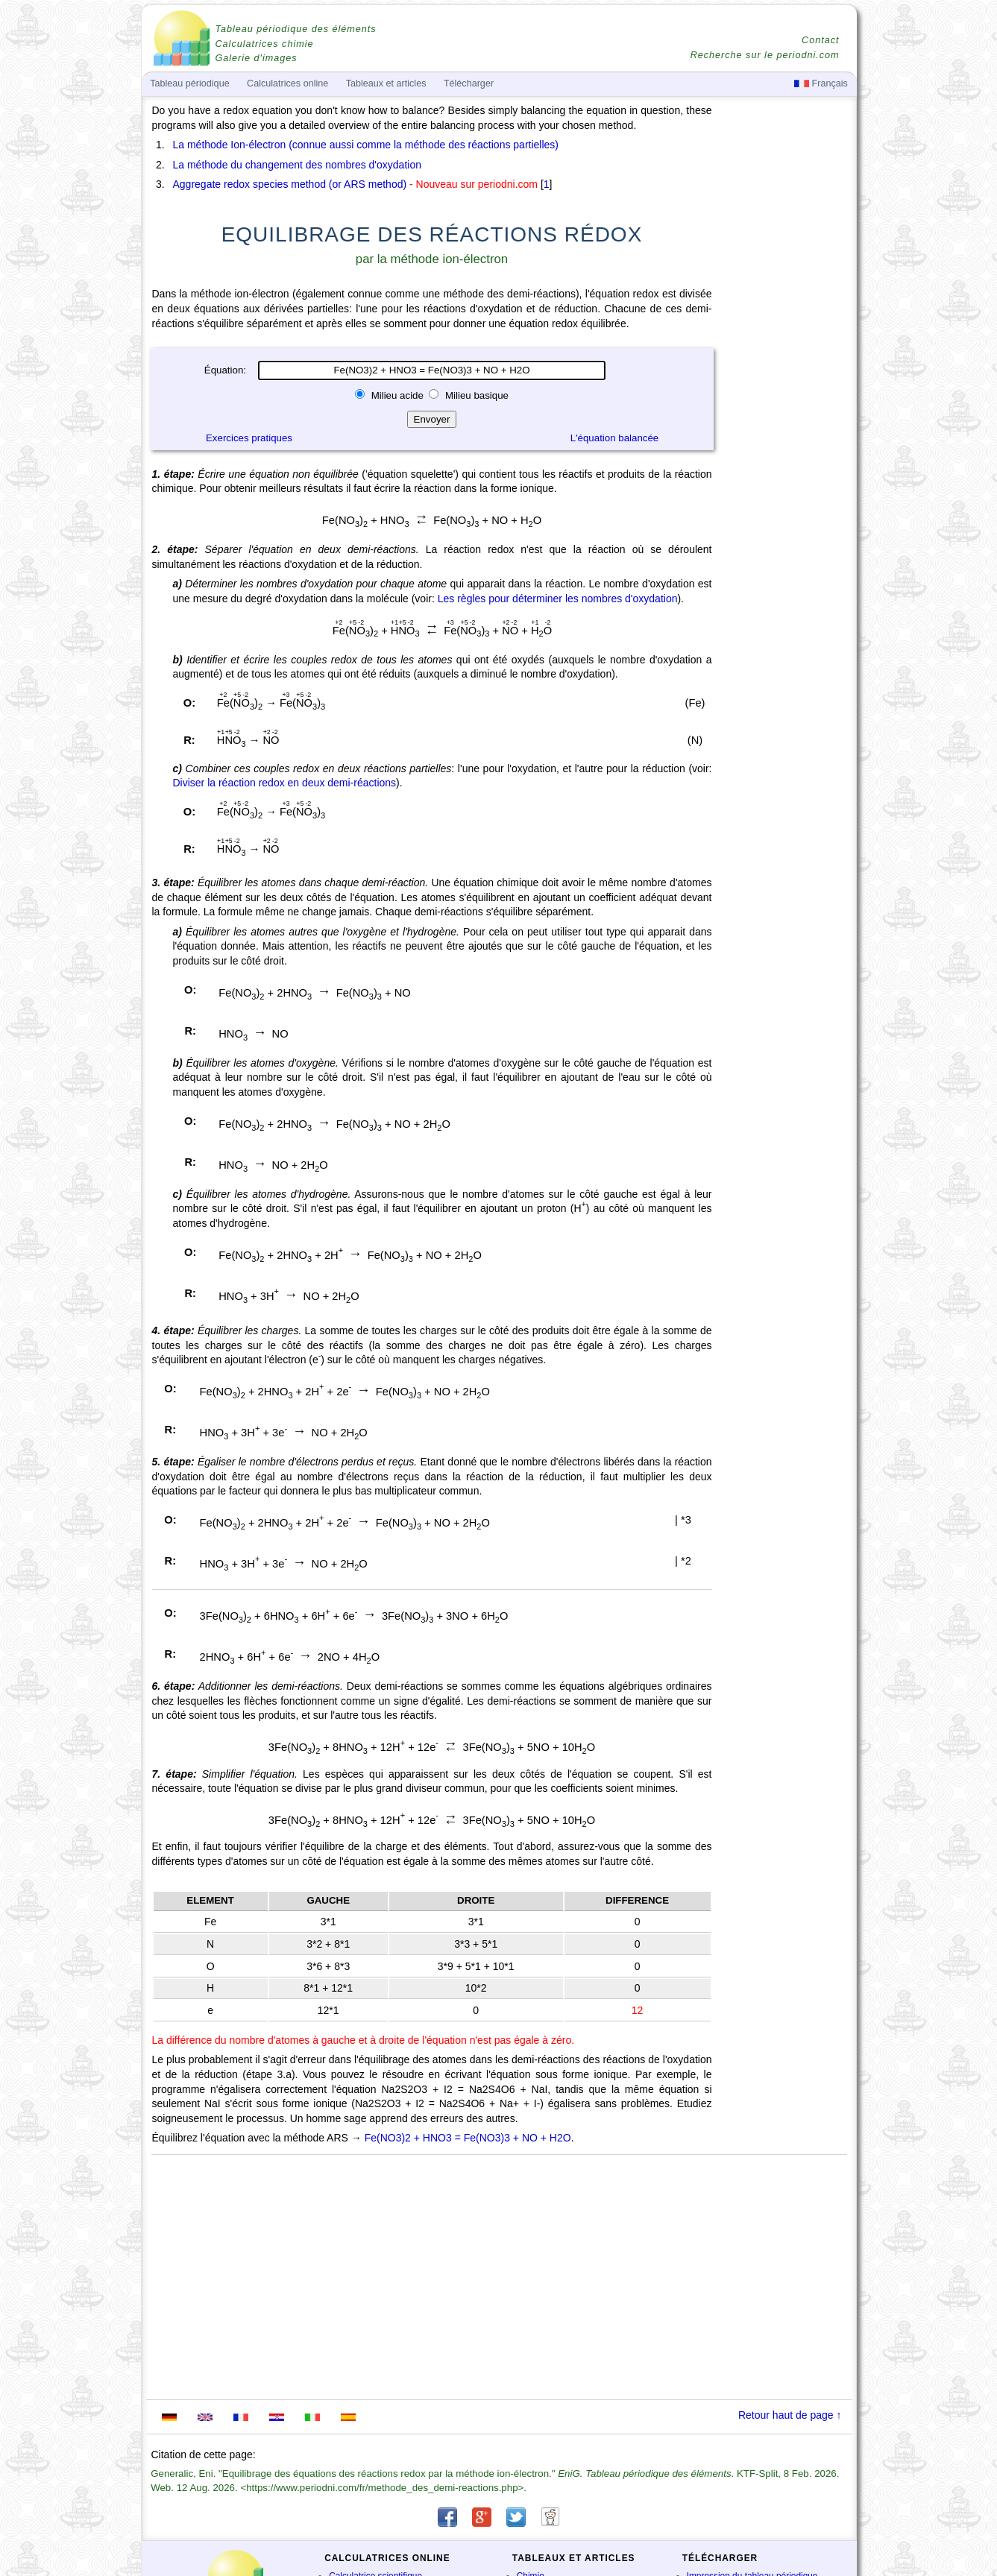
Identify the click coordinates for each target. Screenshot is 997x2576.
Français (821, 83)
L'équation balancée (614, 437)
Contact (820, 40)
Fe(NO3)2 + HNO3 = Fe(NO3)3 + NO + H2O (468, 2138)
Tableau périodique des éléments (296, 29)
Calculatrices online (287, 83)
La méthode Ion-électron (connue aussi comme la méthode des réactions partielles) (366, 145)
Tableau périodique (189, 83)
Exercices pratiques (249, 437)
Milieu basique (475, 395)
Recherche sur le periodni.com (765, 55)
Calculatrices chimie (265, 44)
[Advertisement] (786, 515)
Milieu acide (397, 395)
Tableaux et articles (386, 83)
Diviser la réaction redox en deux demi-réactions (285, 783)
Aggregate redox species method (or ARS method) (290, 184)
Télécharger (469, 83)
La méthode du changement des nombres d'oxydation (297, 165)
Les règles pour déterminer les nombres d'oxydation (558, 598)
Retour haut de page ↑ (790, 2415)
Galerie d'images (257, 58)
